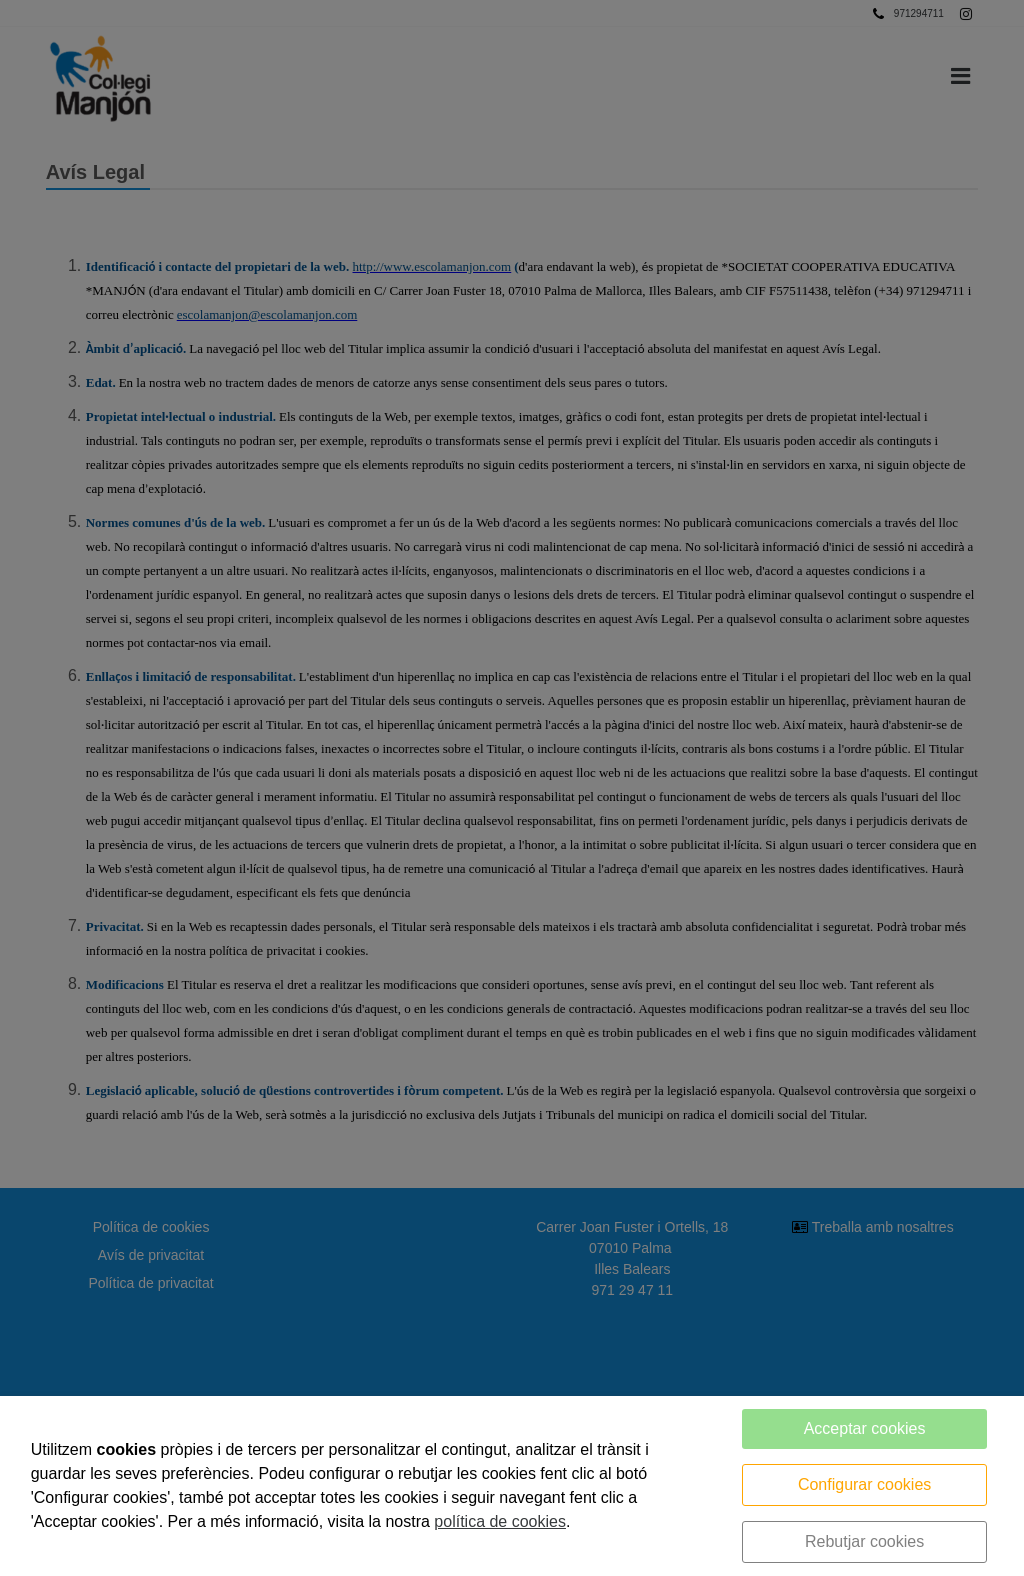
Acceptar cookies (865, 1428)
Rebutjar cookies (864, 1541)
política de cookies (500, 1521)
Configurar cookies (864, 1484)
